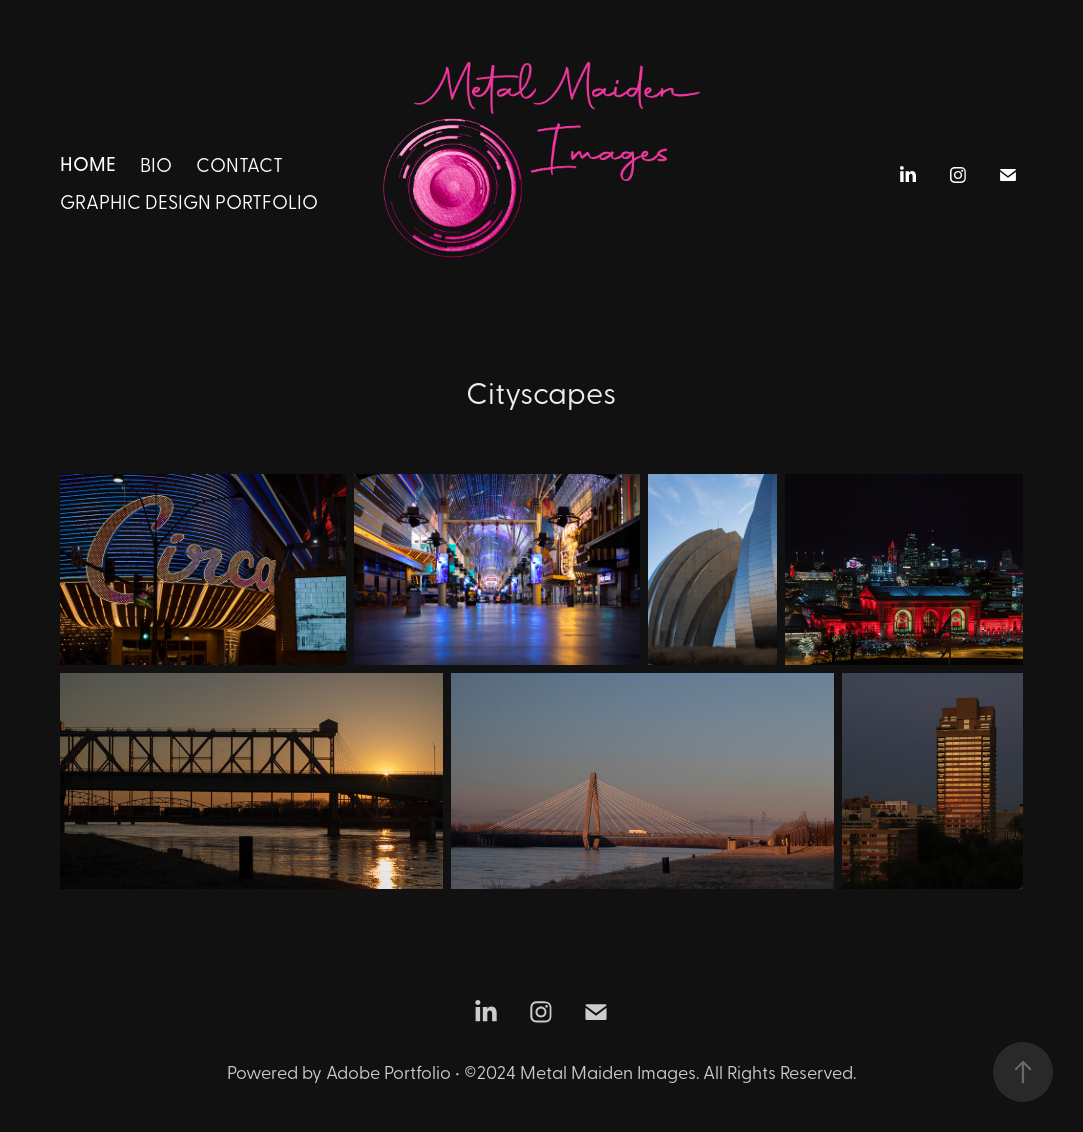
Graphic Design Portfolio (189, 201)
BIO (156, 164)
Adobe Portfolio (388, 1071)
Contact (239, 164)
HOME (88, 163)
